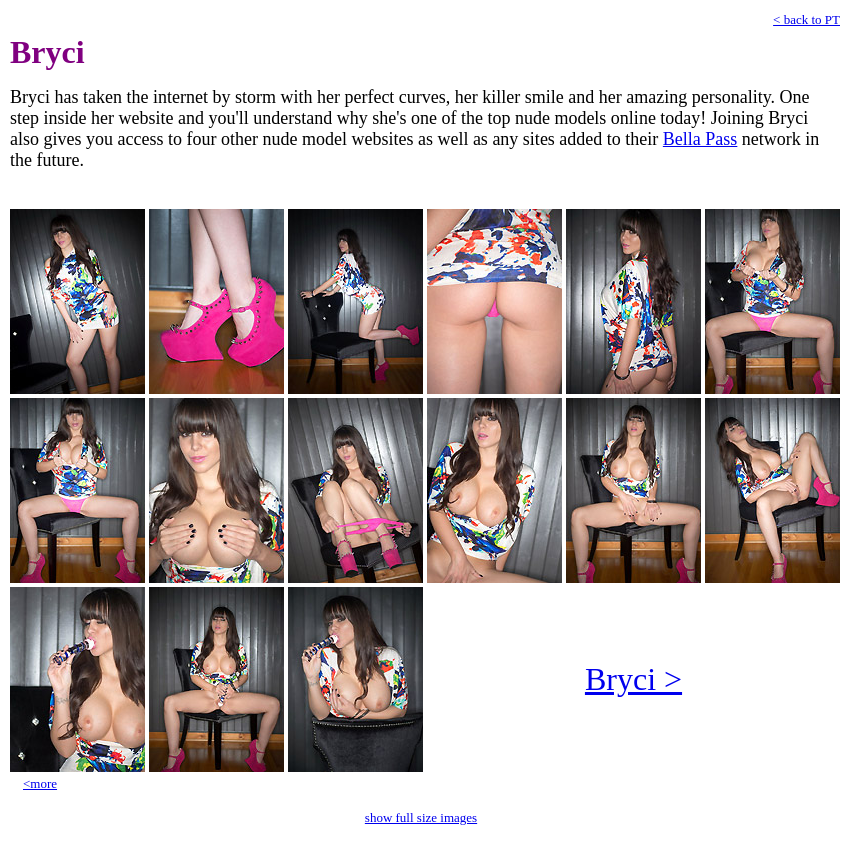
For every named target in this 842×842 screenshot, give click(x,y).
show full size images (421, 817)
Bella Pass (700, 139)
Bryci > (633, 679)
